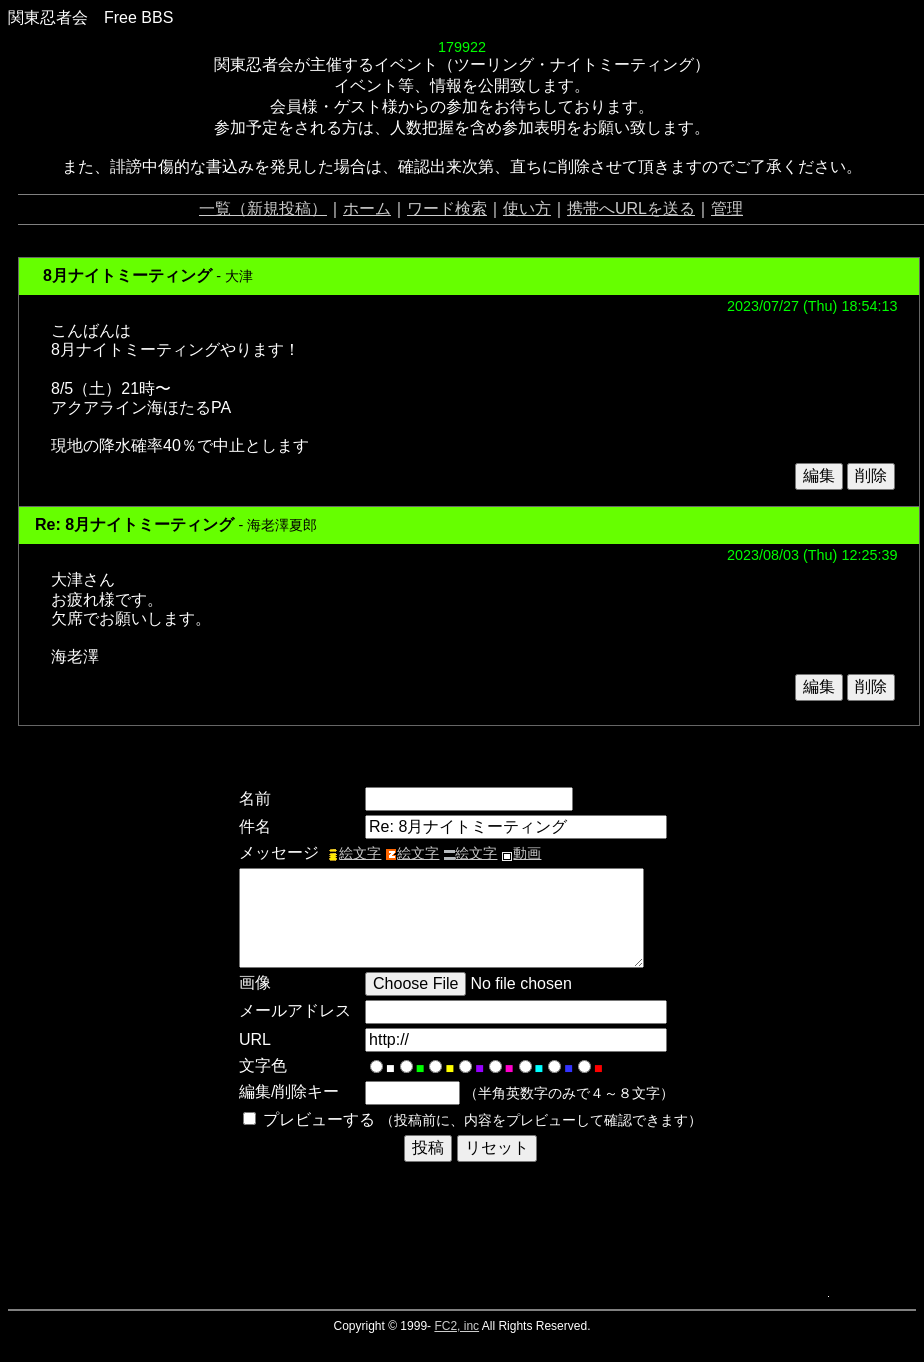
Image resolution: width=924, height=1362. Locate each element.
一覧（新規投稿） (263, 208)
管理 (727, 208)
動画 (521, 853)
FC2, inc (456, 1326)
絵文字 (354, 853)
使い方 (527, 208)
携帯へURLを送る (631, 208)
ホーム (367, 208)
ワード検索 (447, 208)
